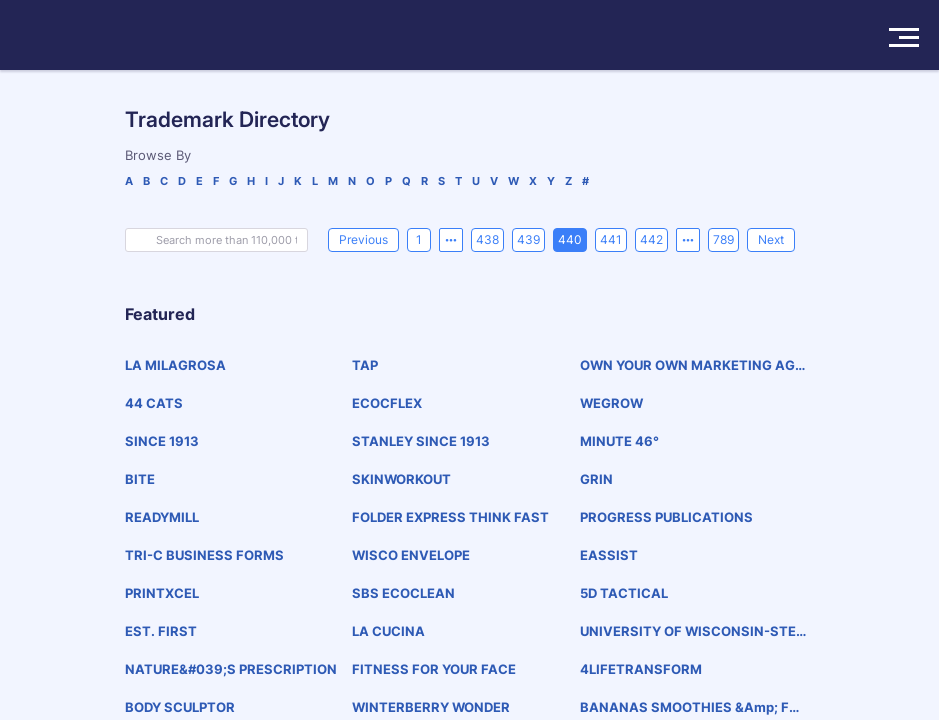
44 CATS (154, 403)
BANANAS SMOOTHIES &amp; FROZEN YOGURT (689, 707)
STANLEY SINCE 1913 (421, 441)
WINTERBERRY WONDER (431, 707)
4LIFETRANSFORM (641, 669)
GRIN (596, 479)
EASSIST (609, 555)
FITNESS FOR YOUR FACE (434, 669)
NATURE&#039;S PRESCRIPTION (231, 669)
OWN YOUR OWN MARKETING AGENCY (691, 365)
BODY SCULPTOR (180, 707)
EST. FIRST (161, 631)
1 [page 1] (419, 239)
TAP (365, 365)
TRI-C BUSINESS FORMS (204, 555)
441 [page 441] (611, 239)
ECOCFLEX (387, 403)
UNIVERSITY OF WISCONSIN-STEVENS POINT (693, 631)
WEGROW (611, 403)
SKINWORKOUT (401, 479)
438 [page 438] (487, 239)
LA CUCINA (388, 631)
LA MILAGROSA (175, 365)
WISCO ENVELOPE (411, 555)
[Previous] (363, 240)
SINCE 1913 (162, 441)
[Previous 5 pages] (451, 240)
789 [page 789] (723, 239)
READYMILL (162, 517)
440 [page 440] (570, 239)
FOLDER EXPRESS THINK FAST (450, 517)
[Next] (771, 240)
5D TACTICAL (624, 593)
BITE (140, 479)
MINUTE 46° (619, 441)
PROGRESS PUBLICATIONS (666, 517)
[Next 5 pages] (688, 240)
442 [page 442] (651, 239)
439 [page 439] (528, 239)
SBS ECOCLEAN (403, 593)
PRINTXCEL (162, 593)
